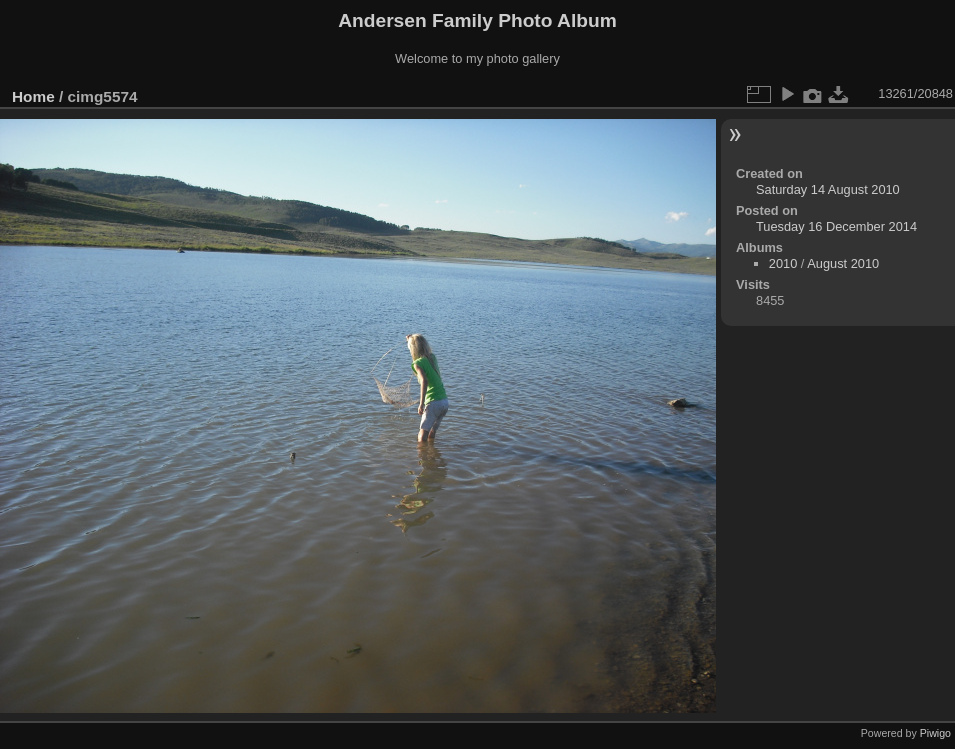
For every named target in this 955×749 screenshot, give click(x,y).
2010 (783, 263)
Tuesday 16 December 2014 (836, 226)
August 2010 (843, 263)
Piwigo (935, 733)
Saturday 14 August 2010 (828, 189)
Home (33, 96)
